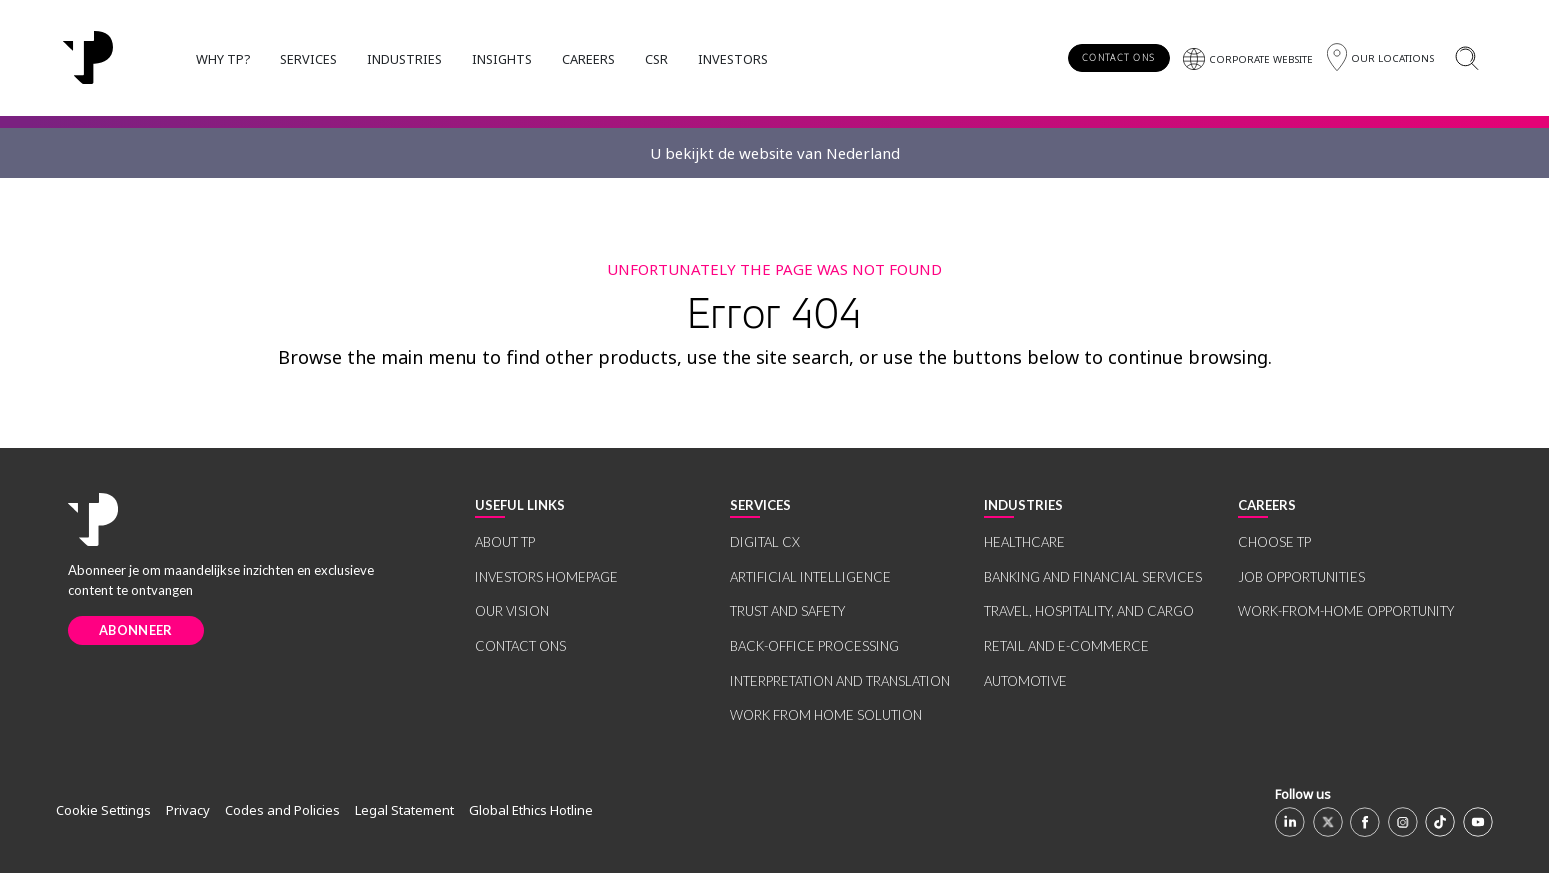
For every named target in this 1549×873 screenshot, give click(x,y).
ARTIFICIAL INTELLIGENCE (810, 577)
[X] (1328, 822)
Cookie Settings (103, 810)
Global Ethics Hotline (531, 810)
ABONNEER (135, 630)
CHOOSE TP (1274, 542)
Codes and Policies (282, 810)
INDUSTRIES (404, 59)
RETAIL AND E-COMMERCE (1066, 646)
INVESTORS (733, 59)
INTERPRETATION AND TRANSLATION (840, 681)
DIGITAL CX (765, 542)
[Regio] (1380, 57)
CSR (656, 59)
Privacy (188, 810)
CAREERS (588, 59)
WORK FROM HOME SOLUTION (826, 715)
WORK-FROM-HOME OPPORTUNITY (1346, 611)
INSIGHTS (502, 59)
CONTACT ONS (1118, 57)
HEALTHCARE (1024, 542)
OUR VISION (512, 611)
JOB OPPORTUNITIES (1301, 577)
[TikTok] (1440, 822)
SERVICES (308, 59)
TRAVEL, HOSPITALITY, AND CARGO (1089, 611)
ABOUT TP (505, 542)
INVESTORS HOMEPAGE (546, 577)
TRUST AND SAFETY (787, 611)
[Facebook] (1365, 822)
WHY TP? (223, 59)
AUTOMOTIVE (1025, 681)
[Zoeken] (1466, 57)
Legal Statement (404, 810)
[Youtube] (1478, 822)
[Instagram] (1403, 822)
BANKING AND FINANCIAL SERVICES (1093, 577)
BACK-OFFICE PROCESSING (814, 646)
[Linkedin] (1290, 822)
